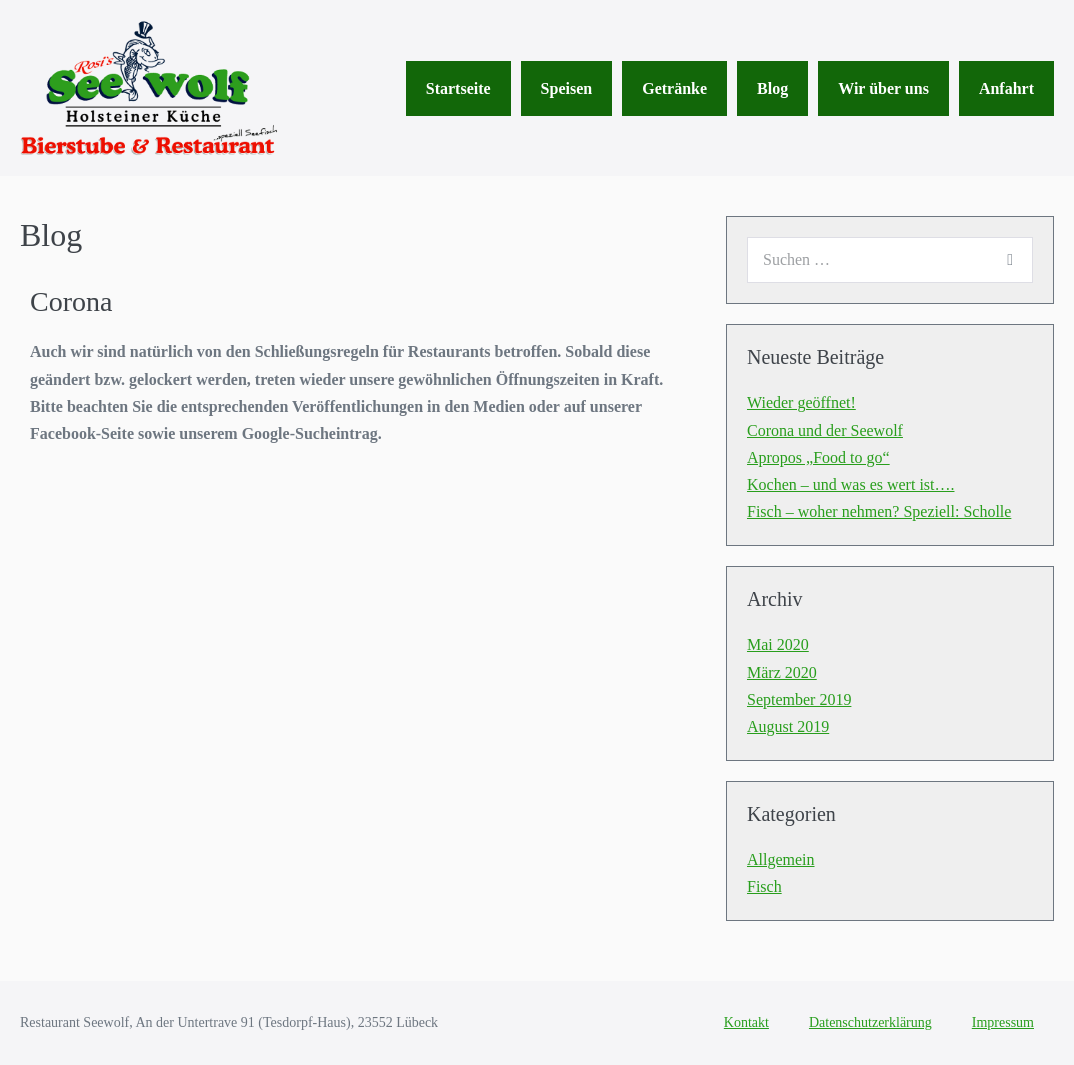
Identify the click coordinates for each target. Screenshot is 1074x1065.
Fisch (764, 886)
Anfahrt (1006, 88)
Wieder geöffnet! (801, 402)
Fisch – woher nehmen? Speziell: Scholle (879, 511)
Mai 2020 (778, 644)
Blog (772, 88)
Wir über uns (883, 88)
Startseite (458, 88)
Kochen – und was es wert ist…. (851, 484)
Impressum (1003, 1022)
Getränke (674, 88)
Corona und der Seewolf (825, 430)
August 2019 (788, 726)
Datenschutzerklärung (870, 1022)
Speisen (567, 88)
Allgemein (781, 859)
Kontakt (746, 1022)
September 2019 (799, 699)
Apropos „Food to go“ (818, 457)
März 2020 (782, 672)
